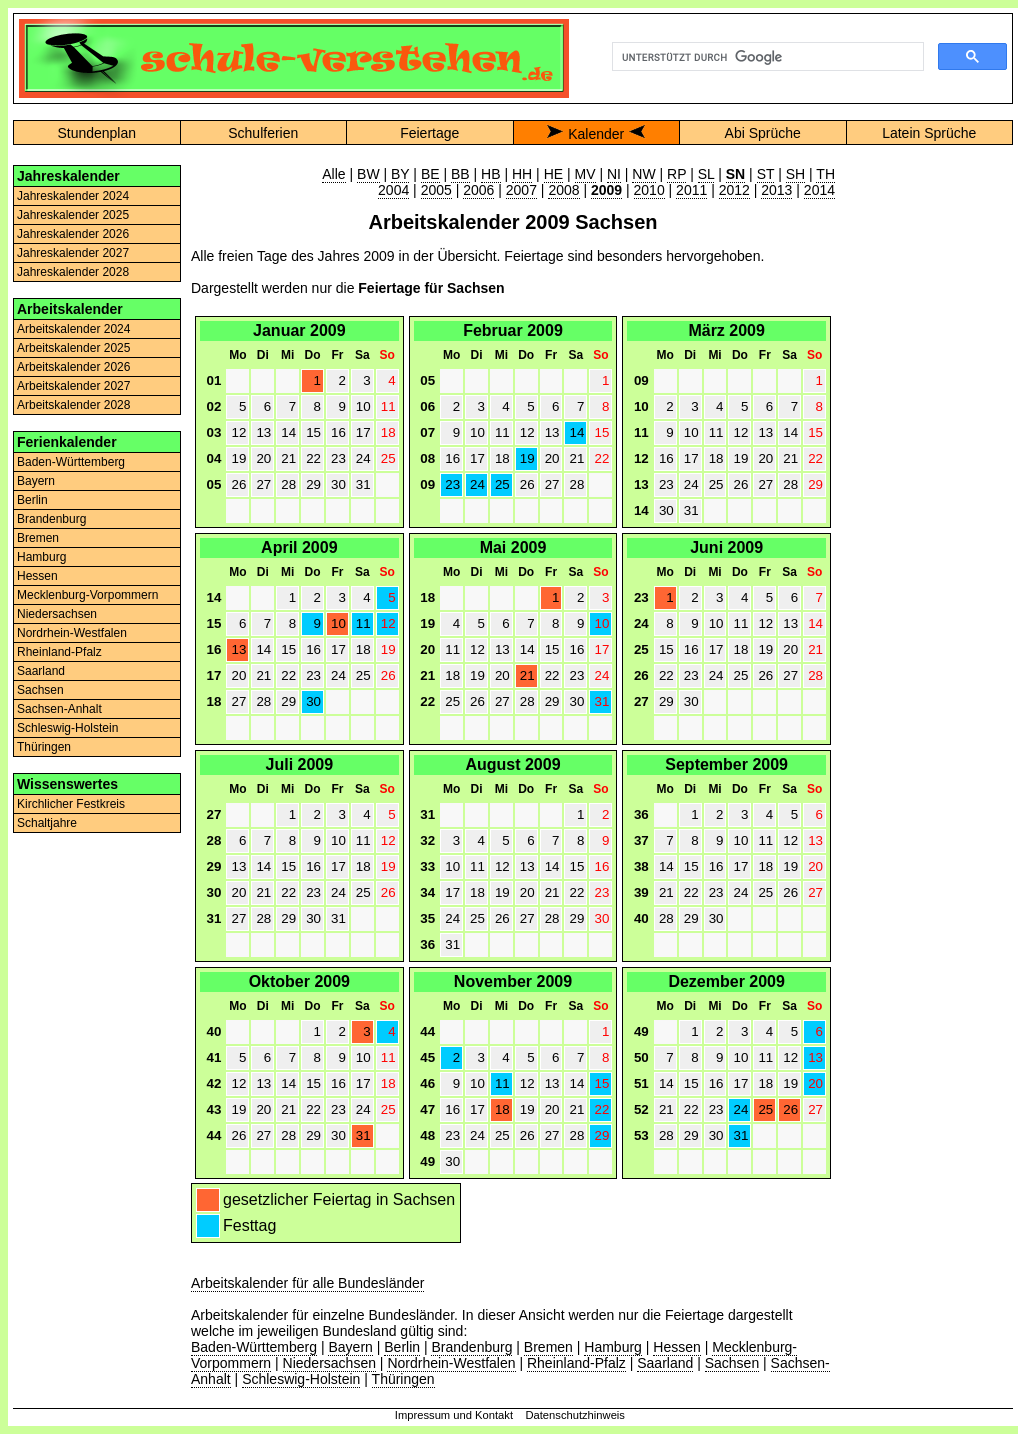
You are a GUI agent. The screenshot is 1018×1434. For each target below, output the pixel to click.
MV (585, 174)
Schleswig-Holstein (67, 728)
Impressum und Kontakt (454, 1415)
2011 (691, 190)
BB (460, 174)
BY (400, 174)
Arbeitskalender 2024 (73, 329)
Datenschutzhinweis (575, 1415)
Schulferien (263, 133)
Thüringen (44, 747)
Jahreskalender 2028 (73, 272)
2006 (478, 190)
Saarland (41, 671)
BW (368, 174)
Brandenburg (51, 519)
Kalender (596, 134)
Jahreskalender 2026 (73, 234)
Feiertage (429, 133)
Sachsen (40, 690)
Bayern (36, 481)
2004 (393, 190)
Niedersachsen (57, 614)
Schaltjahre (47, 823)
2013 (776, 190)
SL (706, 174)
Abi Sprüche (763, 133)
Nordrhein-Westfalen (72, 633)
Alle (333, 174)
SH (795, 174)
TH (825, 174)
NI (614, 174)
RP (676, 174)
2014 (819, 190)
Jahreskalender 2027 (73, 253)
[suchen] (766, 57)
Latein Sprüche (929, 133)
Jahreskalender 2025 (73, 215)
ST (766, 174)
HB (490, 174)
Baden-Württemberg (71, 462)
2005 (436, 190)
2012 (734, 190)
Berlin (32, 500)
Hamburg (41, 557)
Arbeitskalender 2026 (73, 367)
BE (430, 174)
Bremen (38, 538)
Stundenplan (96, 133)
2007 (521, 190)
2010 (649, 190)
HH (522, 174)
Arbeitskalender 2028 (73, 405)
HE (553, 174)
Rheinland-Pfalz (59, 652)
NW (643, 174)
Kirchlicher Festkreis (71, 804)
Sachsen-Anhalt (59, 709)
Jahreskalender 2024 (73, 196)
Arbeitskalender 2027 (73, 386)
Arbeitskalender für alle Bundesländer (307, 1283)
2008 (563, 190)
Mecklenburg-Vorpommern (87, 595)
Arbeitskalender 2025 (73, 348)
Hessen (37, 576)
